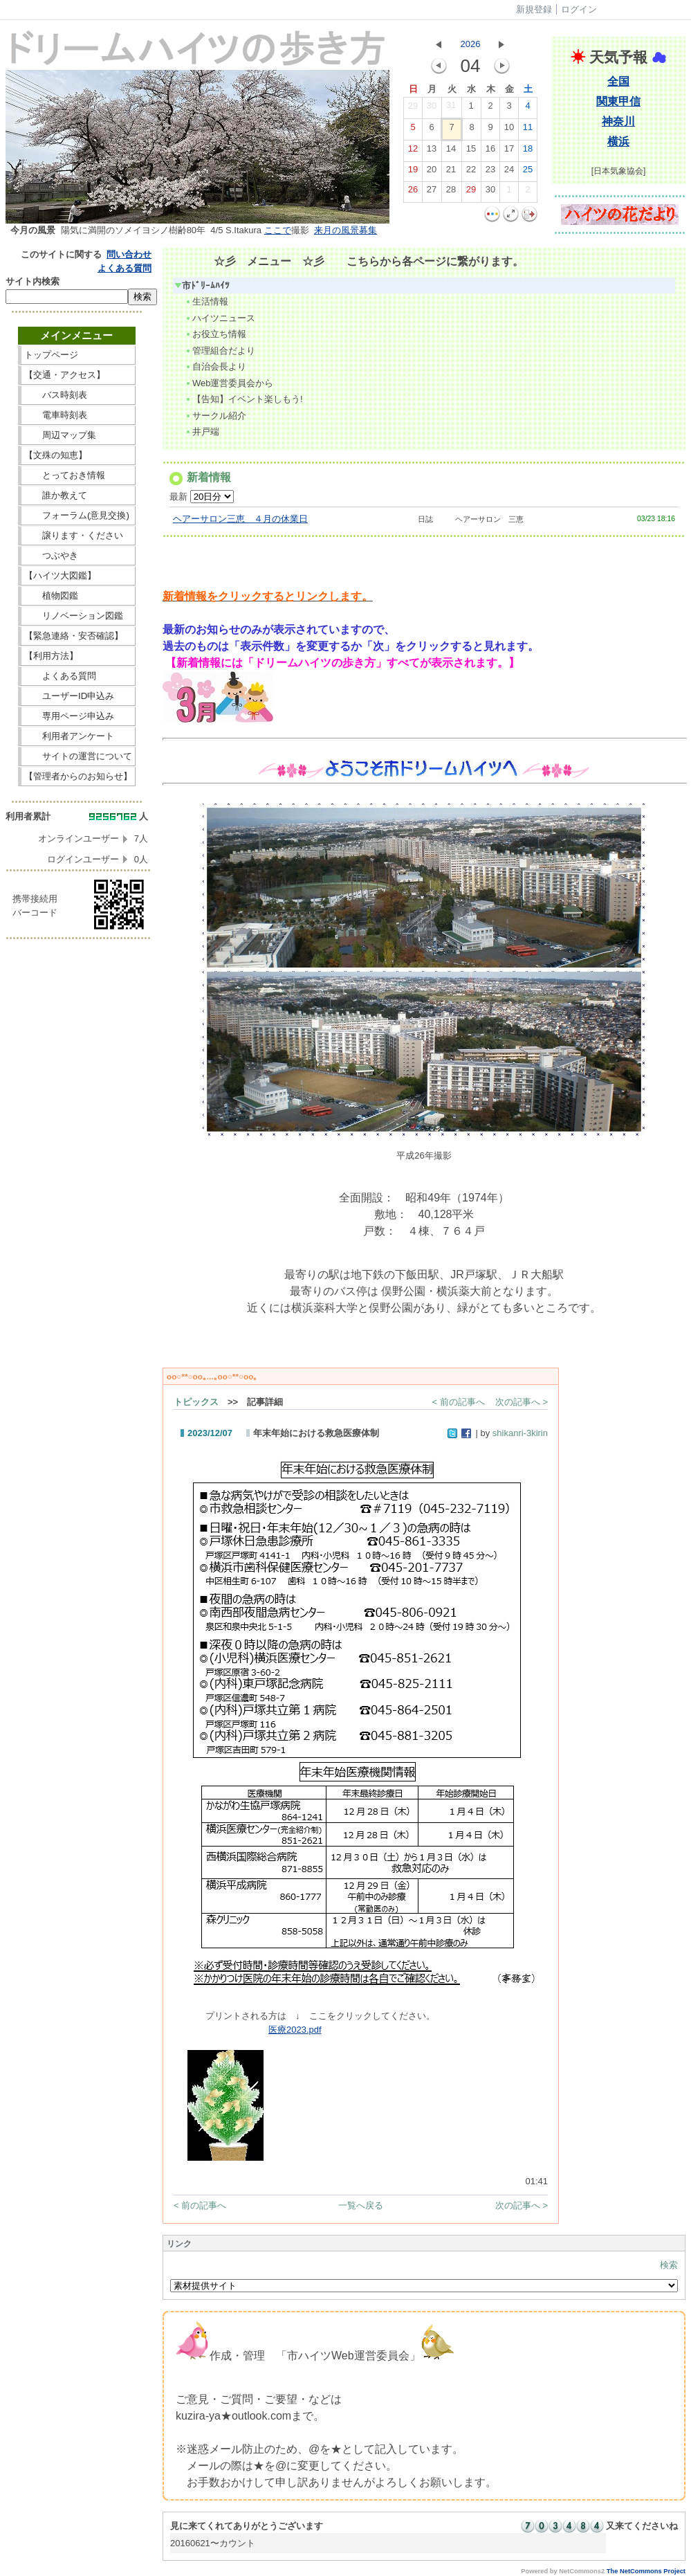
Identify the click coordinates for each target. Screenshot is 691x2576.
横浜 (618, 141)
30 (431, 108)
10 (509, 130)
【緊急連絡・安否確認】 (73, 636)
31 (451, 108)
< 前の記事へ (458, 1402)
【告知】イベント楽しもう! (244, 399)
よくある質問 (124, 268)
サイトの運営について (78, 756)
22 (471, 172)
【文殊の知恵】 (78, 455)
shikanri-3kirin (520, 1433)
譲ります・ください (78, 535)
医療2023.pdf (295, 2029)
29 (413, 108)
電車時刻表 (78, 415)
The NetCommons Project (646, 2571)
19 (413, 172)
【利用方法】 (78, 656)
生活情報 (206, 301)
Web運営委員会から (229, 383)
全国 (618, 81)
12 (413, 151)
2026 (471, 44)
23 (490, 172)
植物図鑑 (78, 595)
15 (471, 151)
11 (528, 130)
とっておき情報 (78, 475)
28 (451, 192)
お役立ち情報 (215, 334)
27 (431, 192)
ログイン (579, 9)
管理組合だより (220, 350)
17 (509, 151)
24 (509, 172)
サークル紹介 (215, 415)
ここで (277, 230)
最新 (201, 496)
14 (451, 151)
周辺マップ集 (78, 435)
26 (413, 192)
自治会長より (215, 366)
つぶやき (78, 555)
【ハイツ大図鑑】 (78, 575)
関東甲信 (618, 101)
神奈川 (618, 121)
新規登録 (534, 9)
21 (451, 172)
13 (431, 151)
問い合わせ (129, 254)
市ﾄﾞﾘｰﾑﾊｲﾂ (202, 285)
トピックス (196, 1402)
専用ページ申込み (73, 716)
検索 (669, 2265)
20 (431, 172)
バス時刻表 (78, 395)
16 (490, 151)
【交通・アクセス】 (78, 375)
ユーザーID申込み (73, 696)
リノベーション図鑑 (78, 615)
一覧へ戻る (360, 2205)
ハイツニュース (220, 318)
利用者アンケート (78, 736)
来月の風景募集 (345, 230)
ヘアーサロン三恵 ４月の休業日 (240, 519)
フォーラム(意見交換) (76, 515)
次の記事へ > (521, 1402)
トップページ (78, 355)
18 (528, 151)
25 (528, 172)
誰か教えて (78, 495)
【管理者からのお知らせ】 (78, 776)
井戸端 (202, 431)
